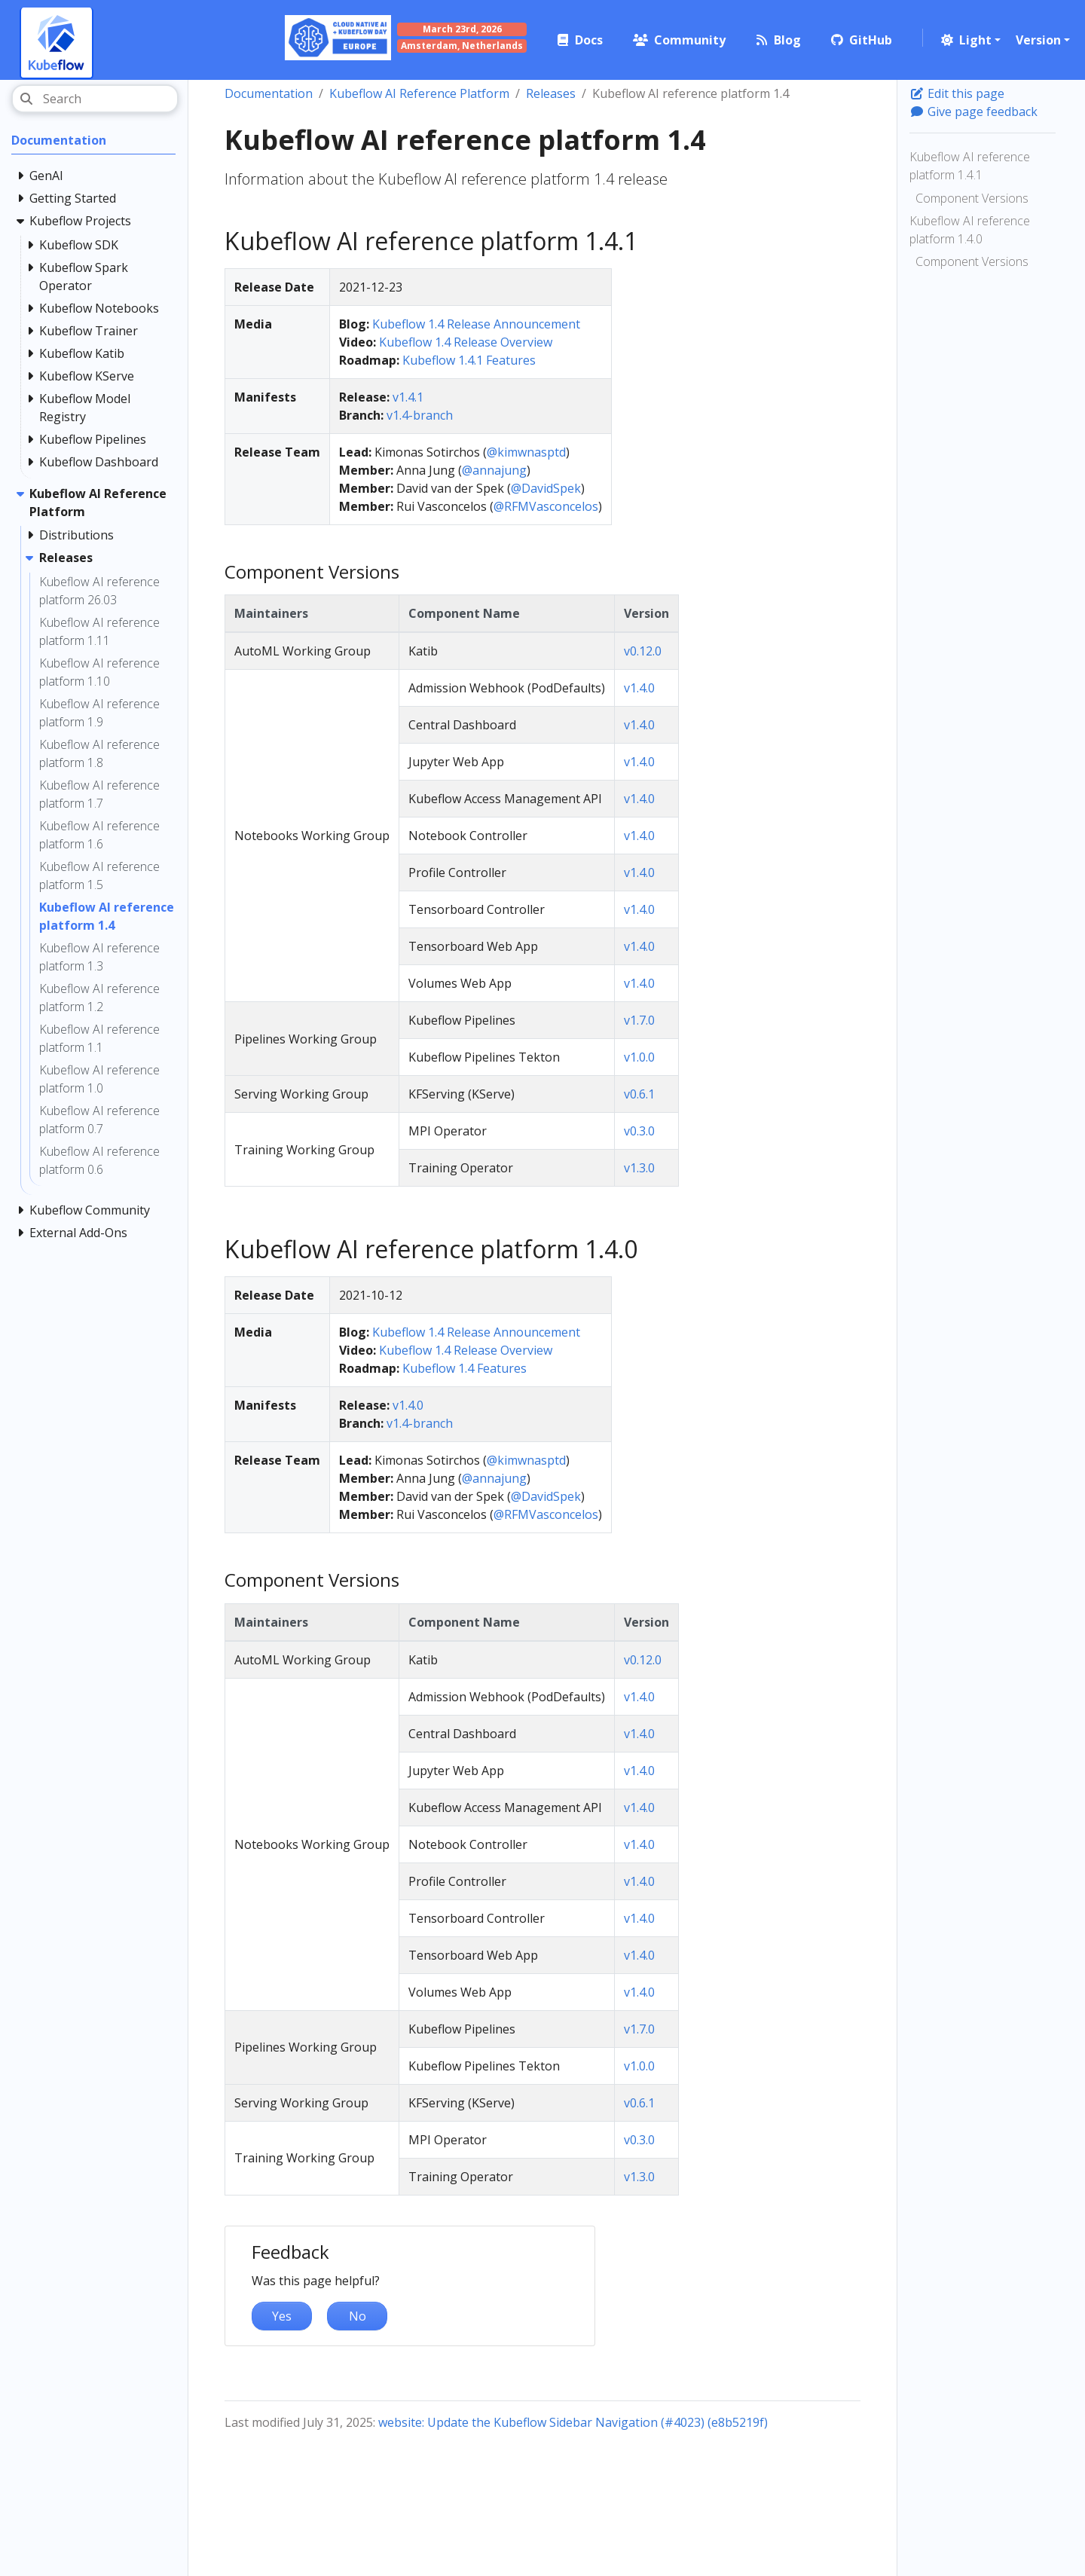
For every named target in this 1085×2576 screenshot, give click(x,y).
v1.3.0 (639, 1168)
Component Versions (971, 198)
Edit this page (956, 93)
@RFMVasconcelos (546, 506)
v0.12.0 (643, 651)
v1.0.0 (639, 1057)
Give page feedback (973, 111)
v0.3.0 (639, 1131)
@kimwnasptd (526, 452)
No (357, 2316)
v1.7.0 (639, 1020)
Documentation (269, 93)
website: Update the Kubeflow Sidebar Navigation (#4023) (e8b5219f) (573, 2422)
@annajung (494, 470)
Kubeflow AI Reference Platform (419, 93)
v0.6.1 (639, 1094)
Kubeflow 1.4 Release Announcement (476, 324)
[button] (969, 40)
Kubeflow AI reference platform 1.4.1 (969, 165)
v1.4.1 (408, 397)
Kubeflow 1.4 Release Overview (465, 342)
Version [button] (1038, 40)
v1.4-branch (420, 415)
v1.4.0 (639, 688)
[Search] (95, 98)
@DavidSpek (546, 488)
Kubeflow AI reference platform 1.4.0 (969, 229)
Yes (282, 2316)
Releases (551, 93)
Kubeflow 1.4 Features (464, 1368)
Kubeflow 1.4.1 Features (469, 360)
